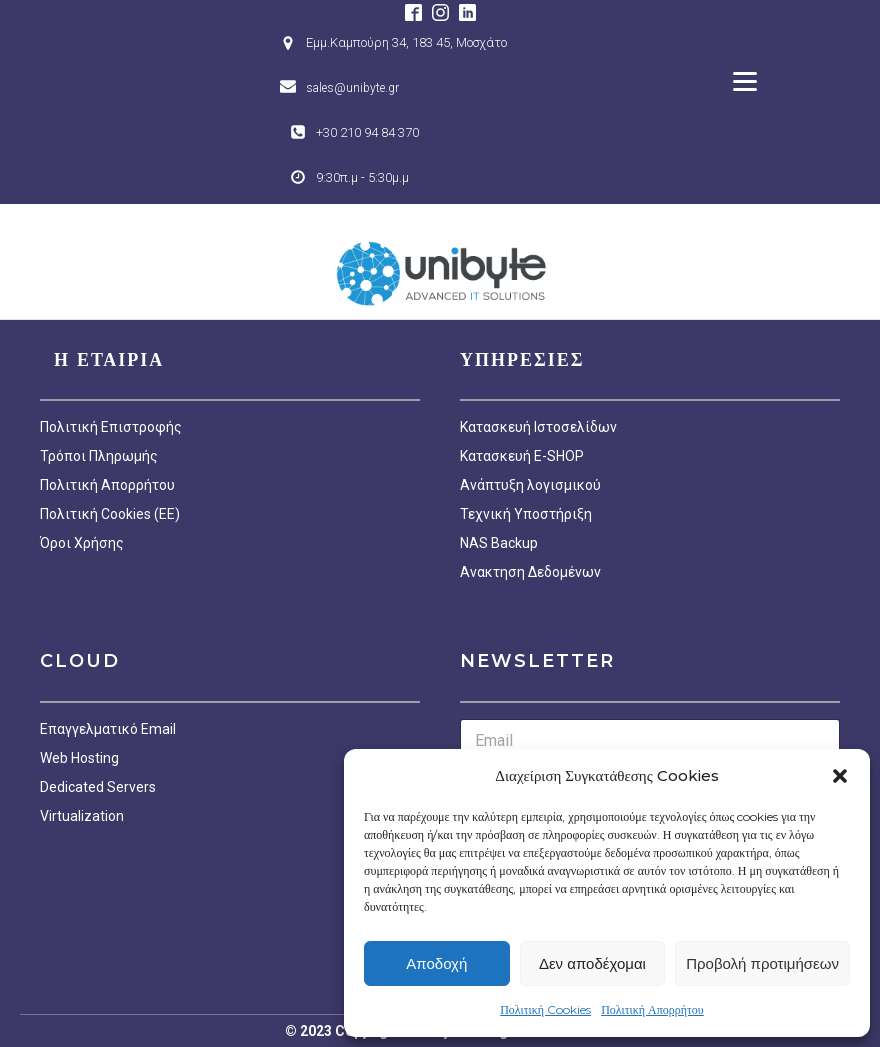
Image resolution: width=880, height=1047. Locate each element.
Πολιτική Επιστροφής (111, 427)
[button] (840, 776)
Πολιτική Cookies (545, 1009)
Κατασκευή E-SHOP (522, 456)
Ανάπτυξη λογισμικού (530, 485)
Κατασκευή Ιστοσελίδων (538, 427)
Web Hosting (79, 758)
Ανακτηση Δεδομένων (530, 572)
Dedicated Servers (98, 787)
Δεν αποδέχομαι (592, 963)
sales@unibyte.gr (352, 88)
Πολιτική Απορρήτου (652, 1009)
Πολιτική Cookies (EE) (110, 514)
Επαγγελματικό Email (108, 729)
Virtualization (82, 816)
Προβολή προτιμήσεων (762, 963)
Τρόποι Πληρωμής (99, 456)
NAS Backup (499, 543)
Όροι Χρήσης (82, 543)
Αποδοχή (436, 963)
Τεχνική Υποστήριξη (526, 514)
